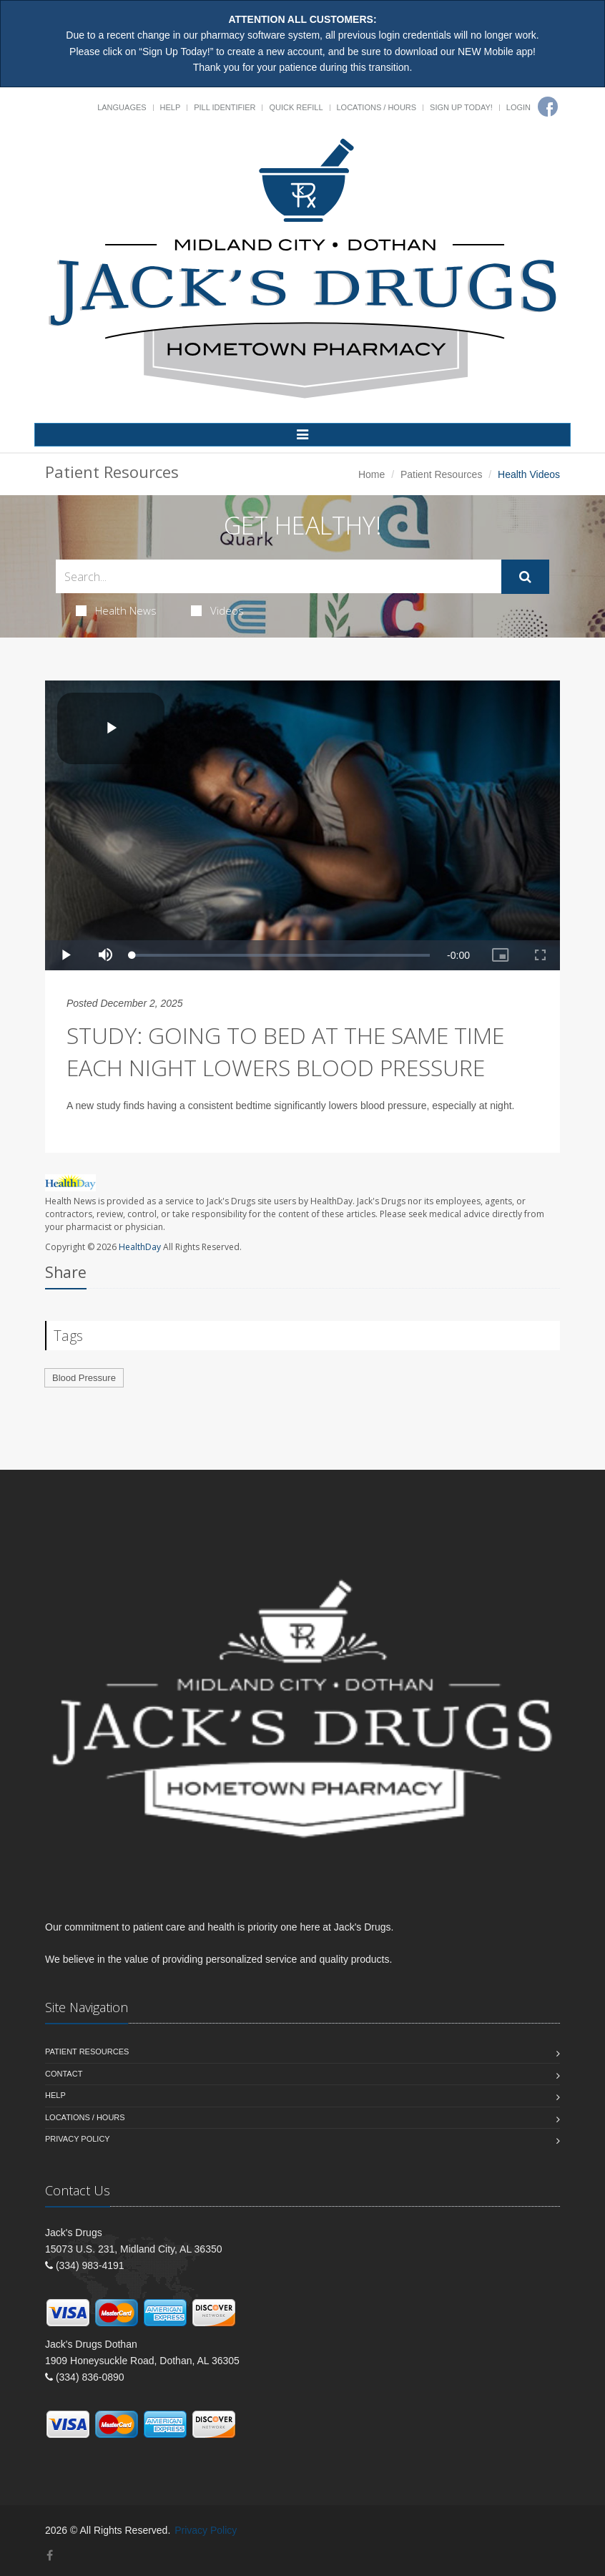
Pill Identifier (224, 107)
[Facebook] (548, 107)
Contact (63, 2073)
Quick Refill (296, 107)
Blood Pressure (84, 1377)
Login (518, 107)
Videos (217, 610)
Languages (121, 107)
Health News (116, 610)
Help (170, 107)
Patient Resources (441, 474)
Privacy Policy (77, 2139)
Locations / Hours (377, 107)
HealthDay (140, 1247)
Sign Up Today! (461, 107)
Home (371, 474)
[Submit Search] (525, 577)
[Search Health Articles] (278, 576)
